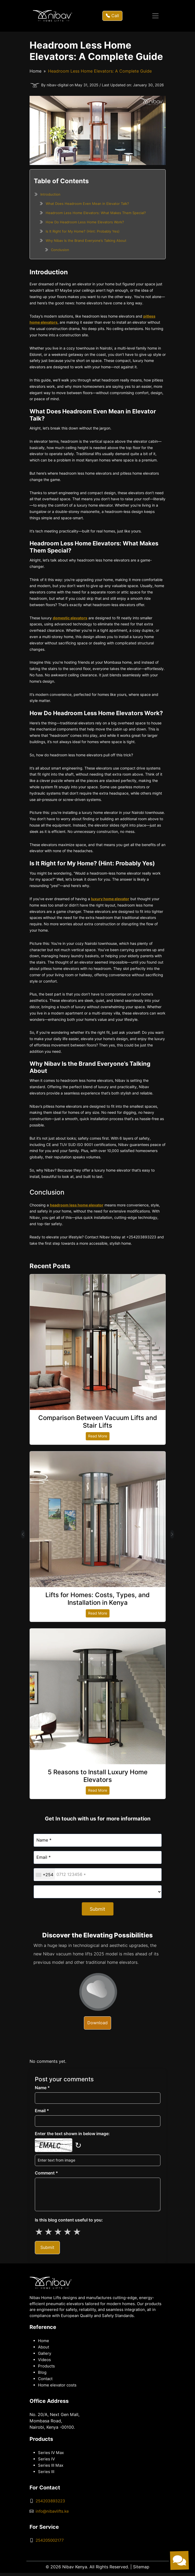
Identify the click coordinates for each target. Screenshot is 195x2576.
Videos (44, 2359)
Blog (42, 2372)
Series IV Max (51, 2452)
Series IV (46, 2459)
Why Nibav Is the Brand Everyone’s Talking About (86, 240)
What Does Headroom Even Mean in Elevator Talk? (87, 203)
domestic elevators (70, 618)
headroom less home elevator (76, 1205)
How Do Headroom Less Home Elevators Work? (85, 222)
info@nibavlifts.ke (52, 2511)
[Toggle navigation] (155, 16)
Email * (42, 2110)
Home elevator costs (57, 2385)
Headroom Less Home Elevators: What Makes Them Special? (96, 213)
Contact (45, 2378)
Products (46, 2366)
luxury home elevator (110, 899)
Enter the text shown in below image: (72, 2133)
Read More (97, 1436)
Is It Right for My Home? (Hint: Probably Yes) (83, 231)
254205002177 (50, 2540)
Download (97, 2022)
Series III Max (50, 2465)
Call (112, 15)
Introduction (50, 194)
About (43, 2347)
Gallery (44, 2353)
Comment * (46, 2173)
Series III (46, 2471)
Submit (97, 1909)
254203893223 (50, 2501)
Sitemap (141, 2566)
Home (35, 71)
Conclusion (60, 250)
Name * (42, 2087)
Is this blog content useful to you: (69, 2220)
